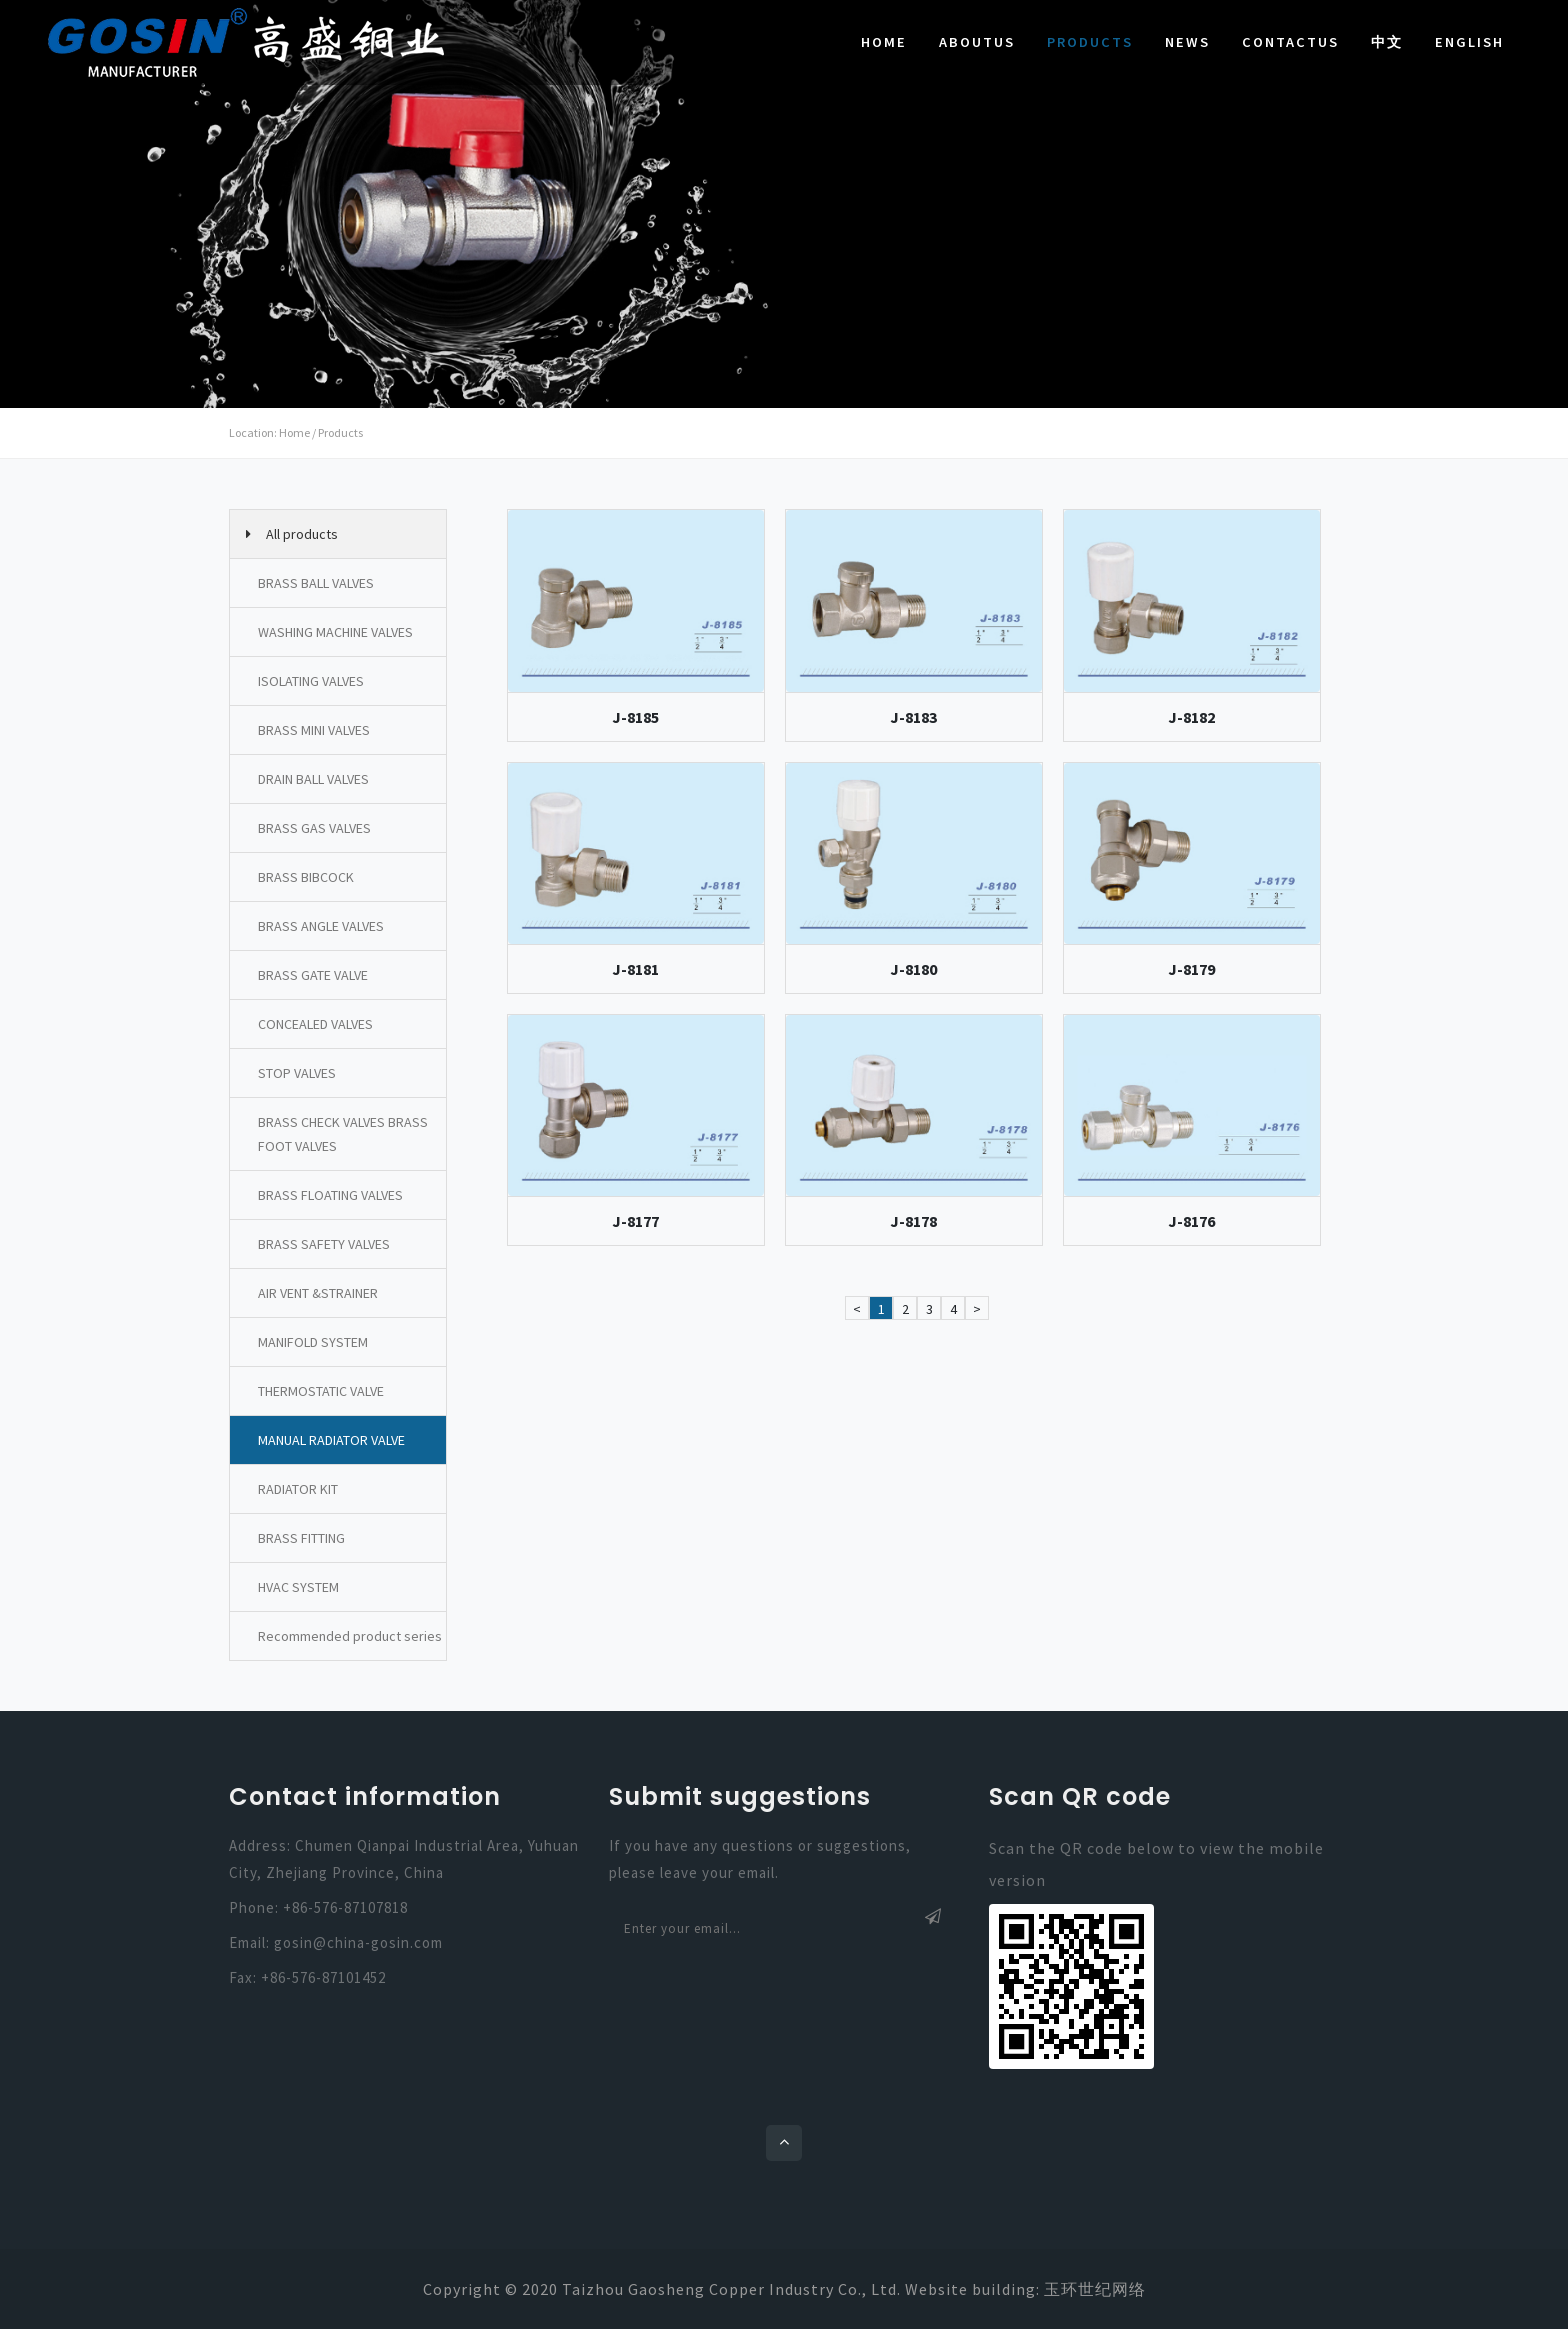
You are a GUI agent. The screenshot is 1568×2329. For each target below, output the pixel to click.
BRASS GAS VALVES (314, 828)
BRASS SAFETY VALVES (324, 1244)
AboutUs (977, 42)
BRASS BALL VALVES (316, 583)
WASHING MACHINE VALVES (335, 632)
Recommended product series (350, 1636)
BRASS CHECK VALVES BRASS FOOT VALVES (343, 1134)
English (1469, 42)
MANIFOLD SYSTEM (313, 1342)
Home (884, 42)
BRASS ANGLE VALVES (321, 926)
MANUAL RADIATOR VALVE (331, 1440)
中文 (1387, 42)
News (1187, 42)
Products (1090, 42)
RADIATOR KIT (298, 1489)
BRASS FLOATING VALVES (330, 1195)
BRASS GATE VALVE (313, 975)
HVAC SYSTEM (298, 1587)
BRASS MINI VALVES (314, 730)
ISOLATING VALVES (311, 681)
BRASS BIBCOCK (306, 877)
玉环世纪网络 (1095, 2289)
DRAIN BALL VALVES (313, 779)
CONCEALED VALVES (315, 1024)
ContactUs (1290, 42)
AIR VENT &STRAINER (318, 1293)
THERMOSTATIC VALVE (321, 1391)
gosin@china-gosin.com (358, 1942)
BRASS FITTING (301, 1538)
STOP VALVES (297, 1073)
